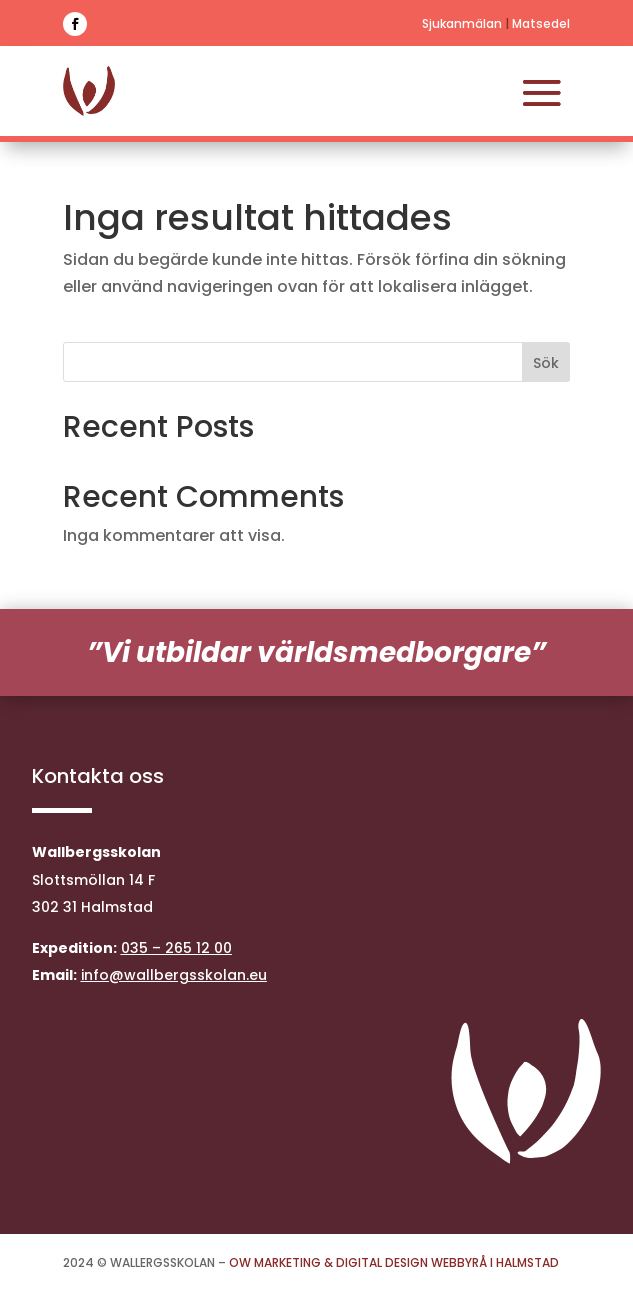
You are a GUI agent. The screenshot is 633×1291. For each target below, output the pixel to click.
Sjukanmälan (462, 23)
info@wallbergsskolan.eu (174, 975)
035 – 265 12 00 (176, 948)
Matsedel (541, 23)
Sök (546, 363)
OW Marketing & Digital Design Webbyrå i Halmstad (394, 1262)
